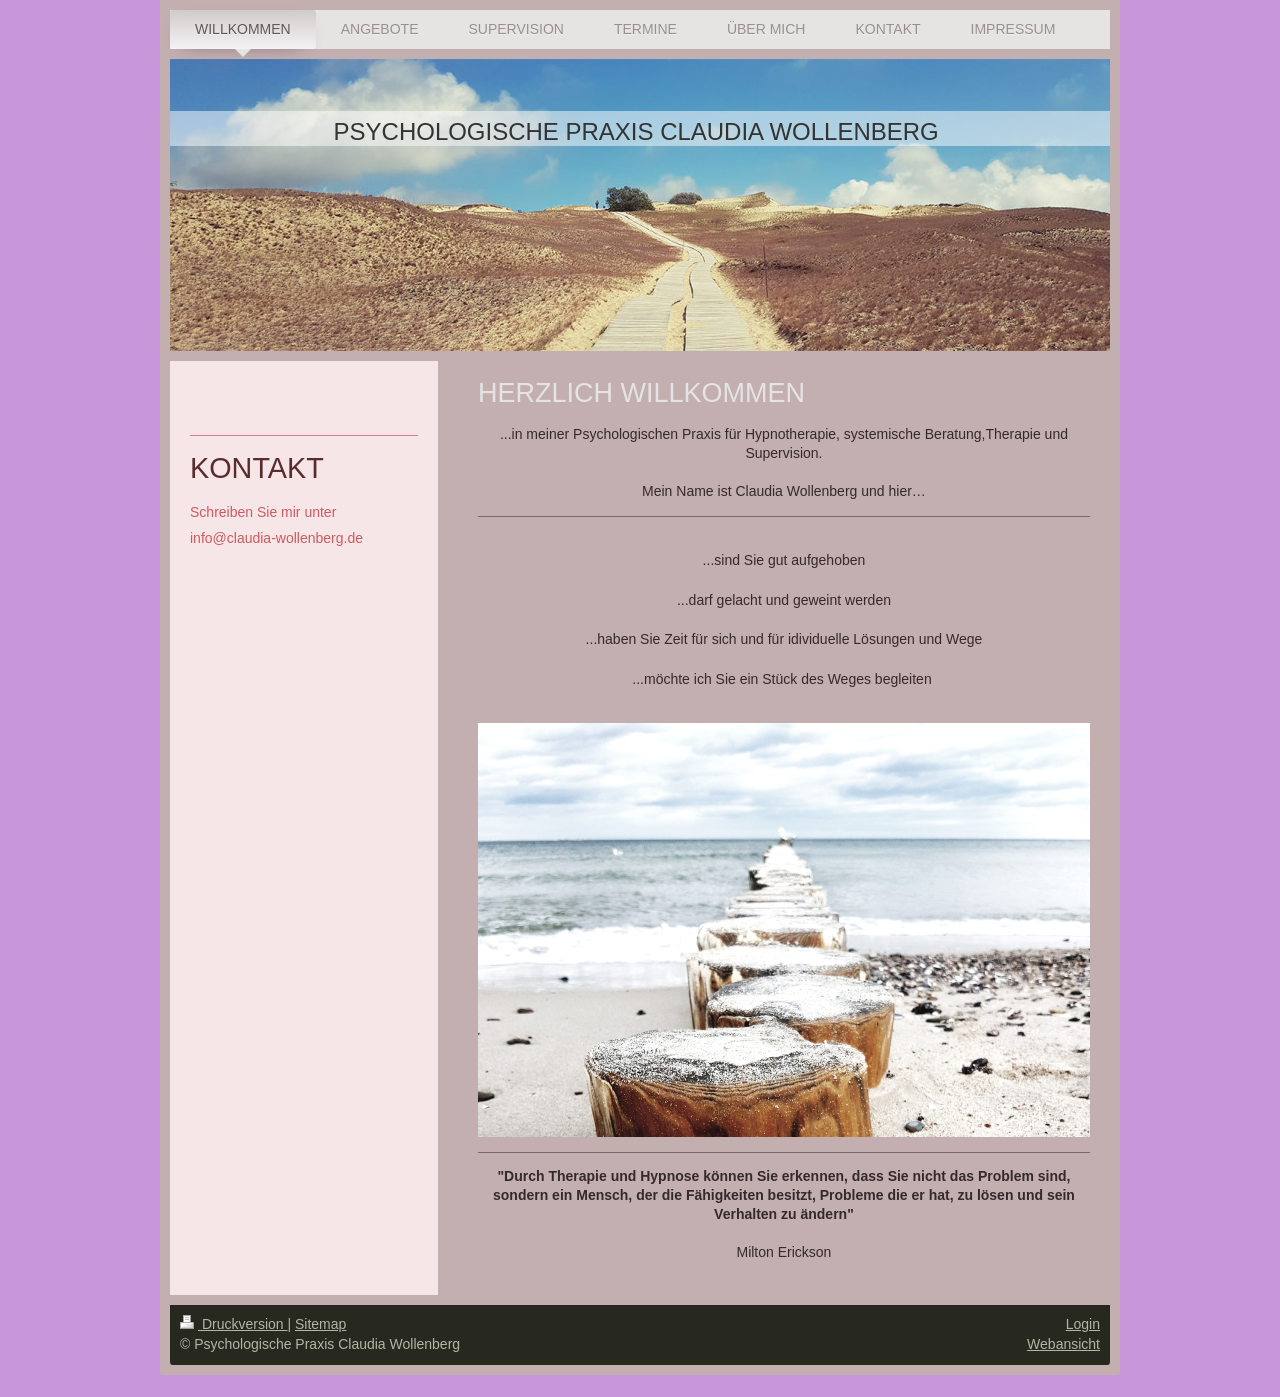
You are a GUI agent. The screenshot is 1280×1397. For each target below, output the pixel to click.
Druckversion (233, 1316)
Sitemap (320, 1316)
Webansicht (1063, 1336)
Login (1083, 1316)
